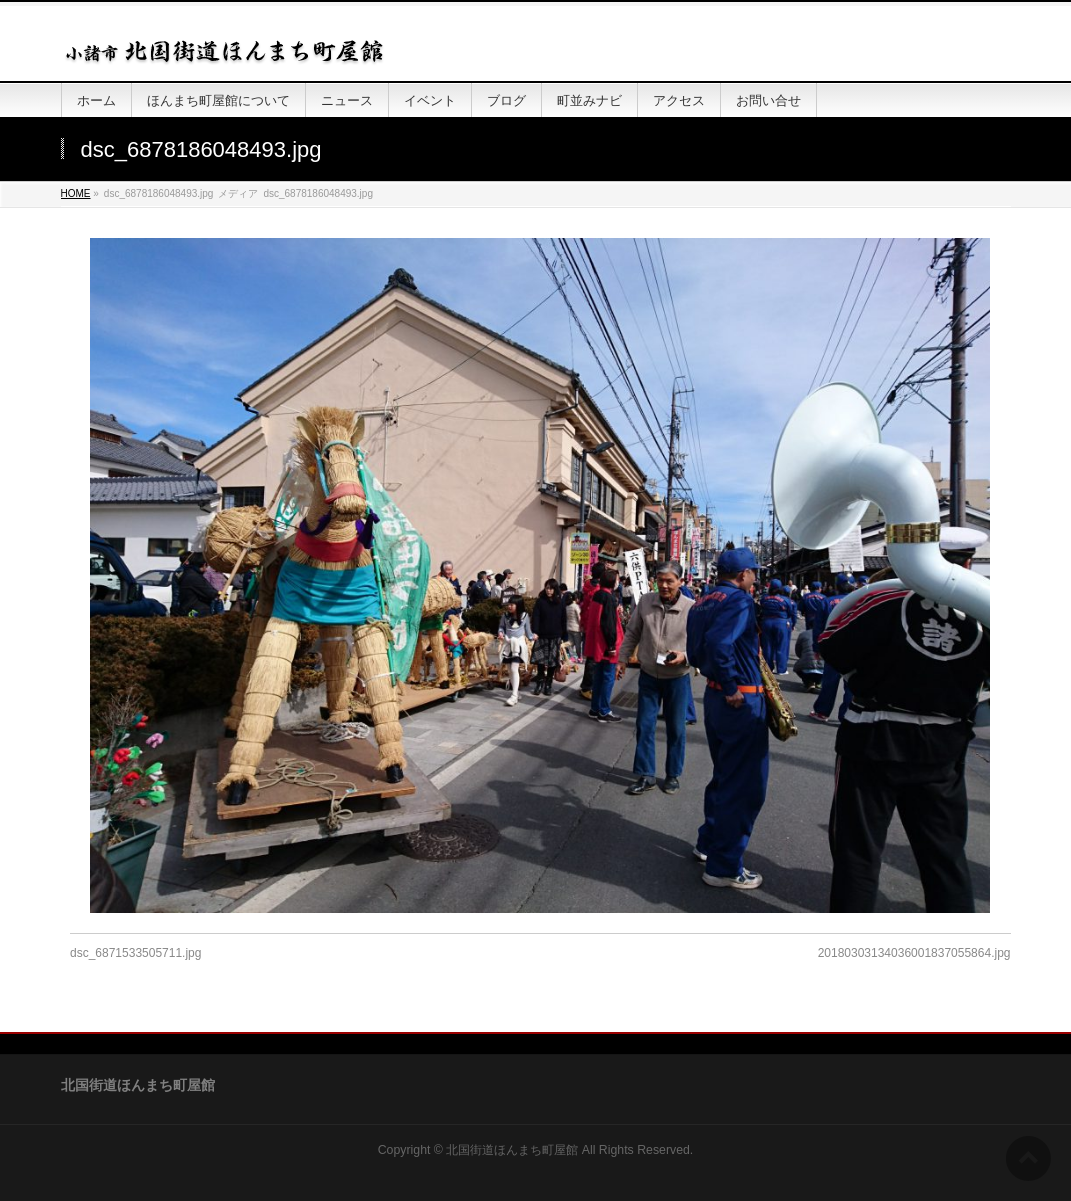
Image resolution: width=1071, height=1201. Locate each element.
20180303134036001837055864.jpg (914, 953)
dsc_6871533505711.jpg (135, 953)
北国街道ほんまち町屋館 (512, 1150)
